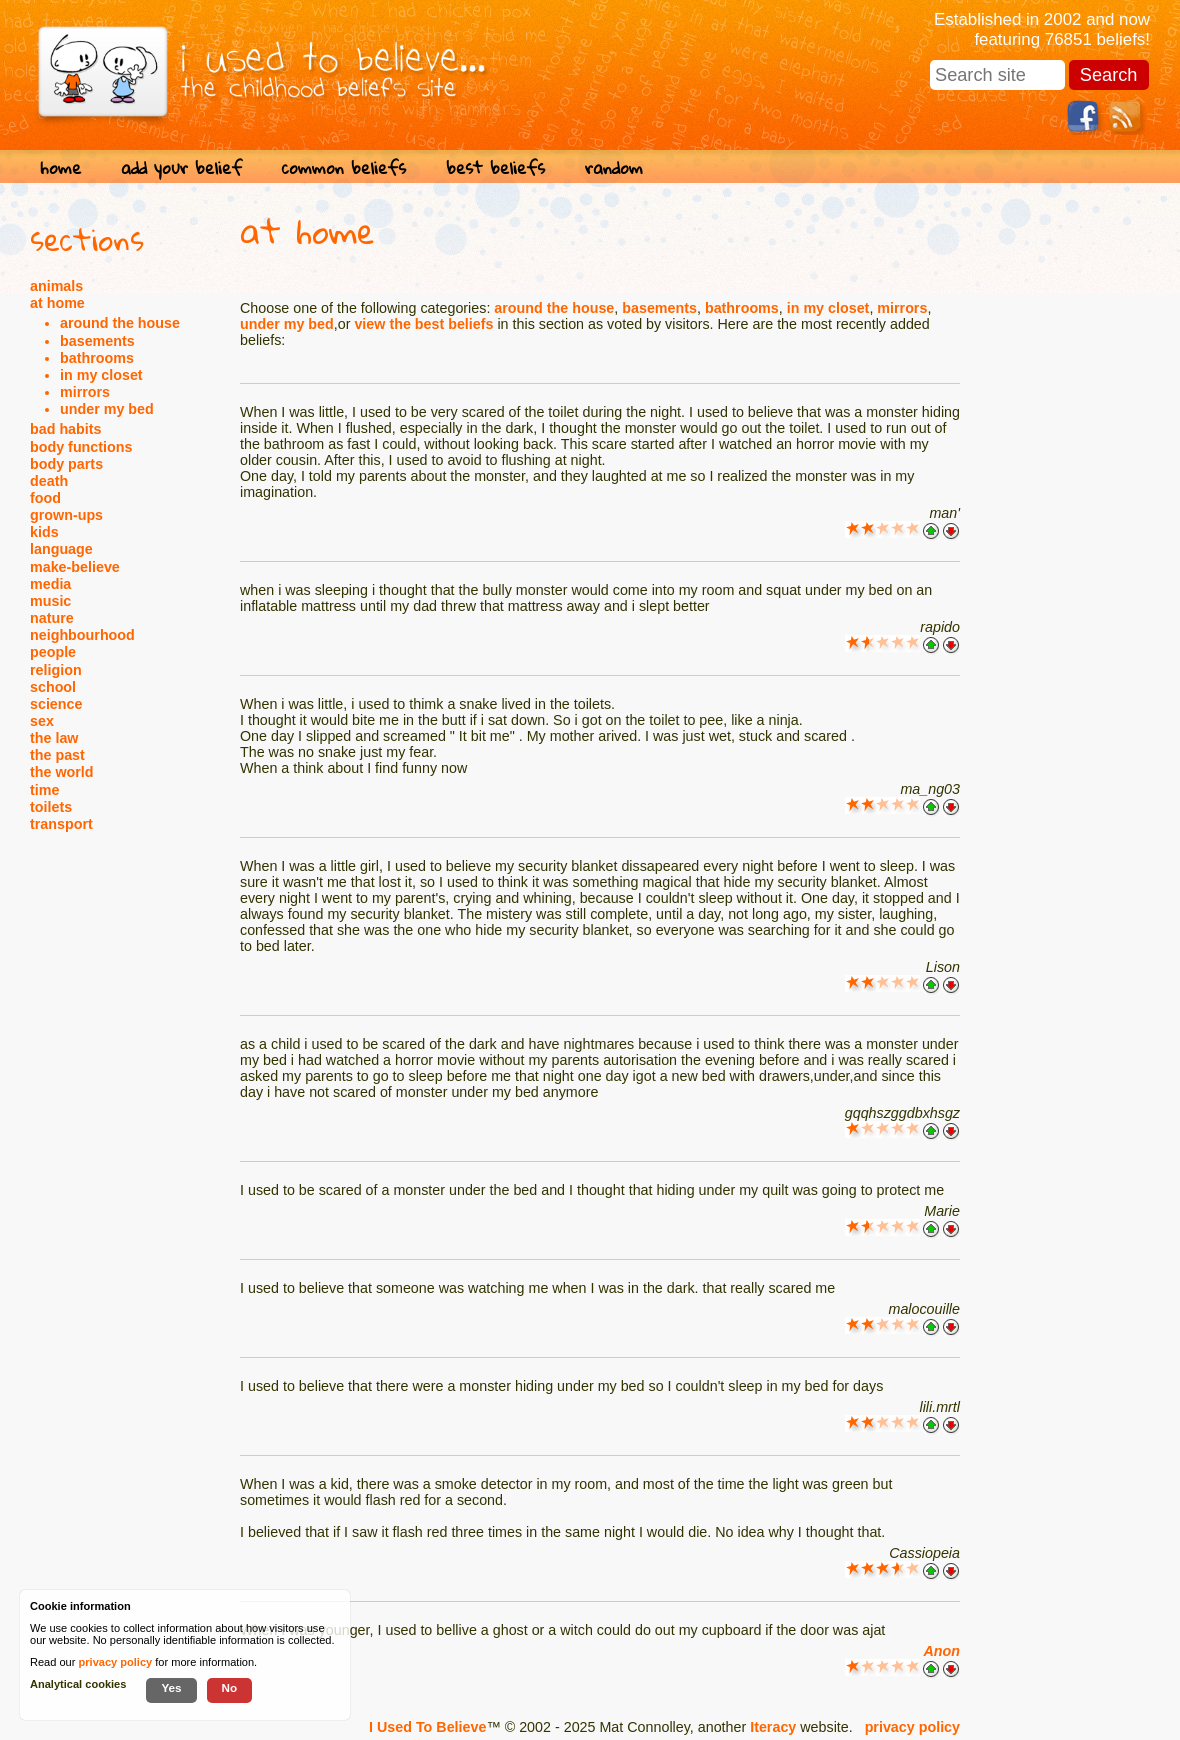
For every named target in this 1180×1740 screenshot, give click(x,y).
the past (57, 755)
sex (42, 721)
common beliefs (344, 167)
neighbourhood (82, 635)
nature (52, 618)
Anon (941, 1651)
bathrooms (97, 358)
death (49, 481)
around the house (120, 323)
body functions (81, 447)
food (45, 498)
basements (97, 341)
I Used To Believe (427, 1727)
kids (44, 532)
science (56, 704)
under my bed (107, 409)
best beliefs (495, 167)
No (230, 1687)
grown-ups (66, 515)
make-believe (75, 567)
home (60, 167)
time (44, 790)
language (61, 549)
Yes (171, 1687)
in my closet (101, 375)
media (50, 584)
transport (61, 824)
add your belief (181, 167)
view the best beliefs (423, 324)
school (53, 687)
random (614, 167)
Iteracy (773, 1727)
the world (62, 772)
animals (56, 286)
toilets (51, 807)
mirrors (85, 392)
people (53, 652)
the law (54, 738)
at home (57, 303)
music (50, 601)
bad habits (66, 429)
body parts (66, 464)
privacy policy (912, 1727)
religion (56, 670)
